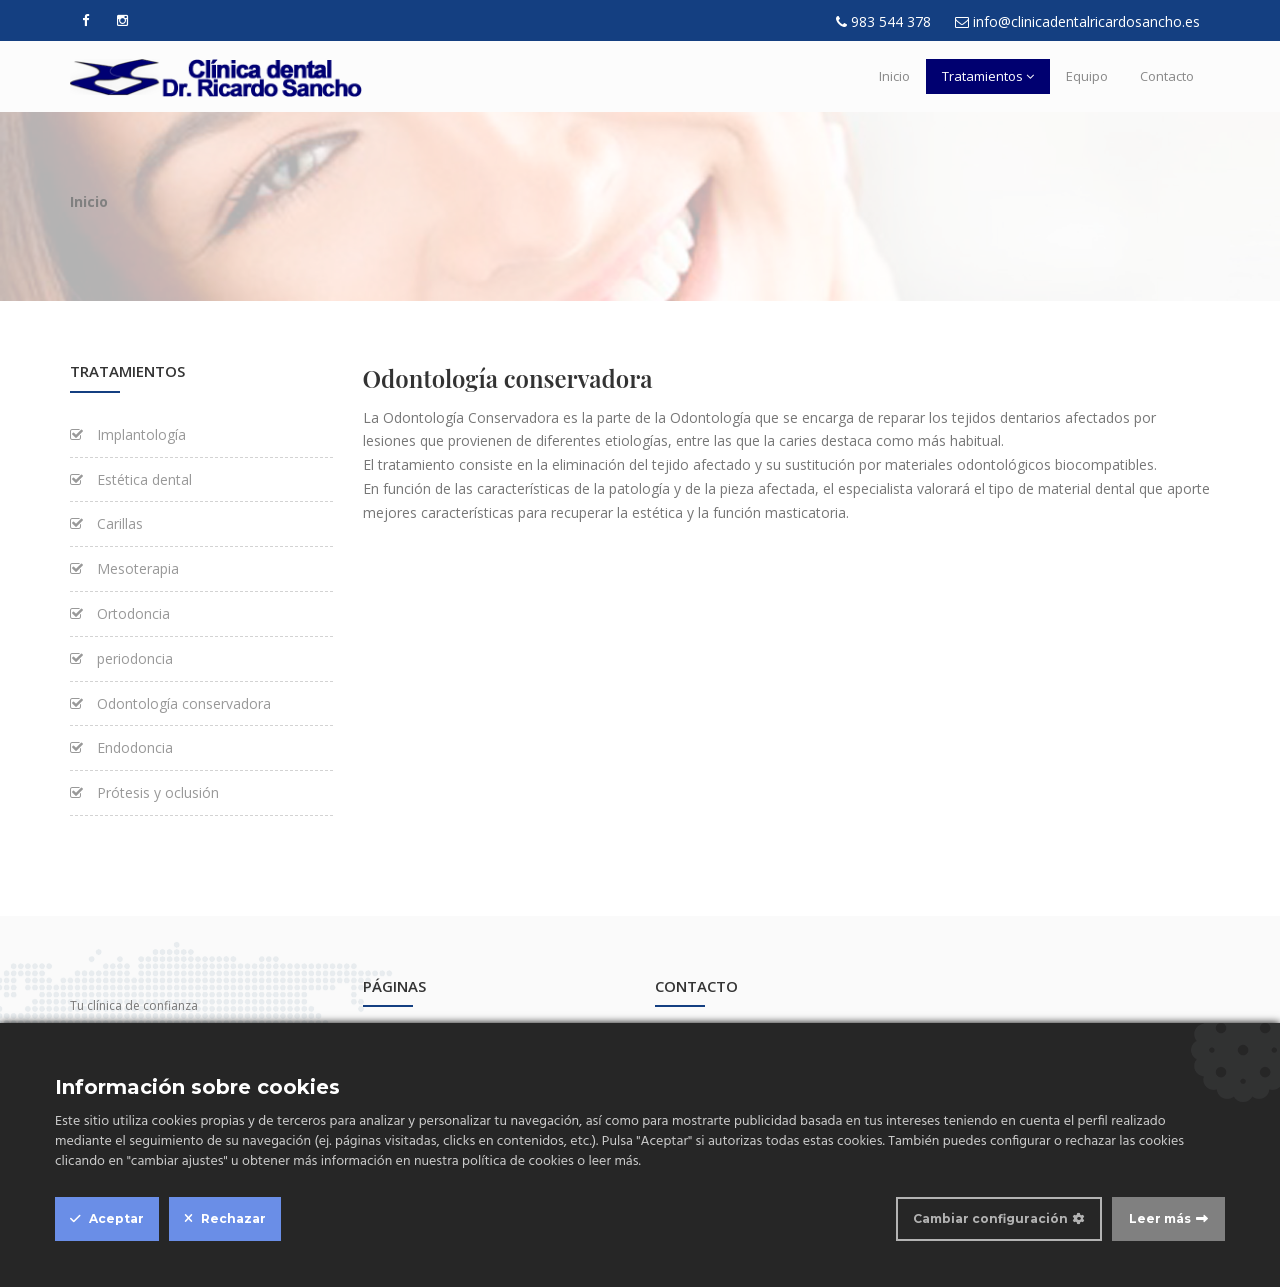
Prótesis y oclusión (144, 792)
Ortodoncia (120, 613)
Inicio (894, 76)
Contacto (1167, 76)
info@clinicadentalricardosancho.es (1086, 21)
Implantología (128, 434)
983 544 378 (891, 21)
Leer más (1160, 1218)
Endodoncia (121, 747)
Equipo (1087, 76)
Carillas (106, 523)
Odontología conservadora (170, 703)
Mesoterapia (124, 568)
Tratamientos (988, 76)
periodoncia (121, 658)
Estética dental (131, 479)
